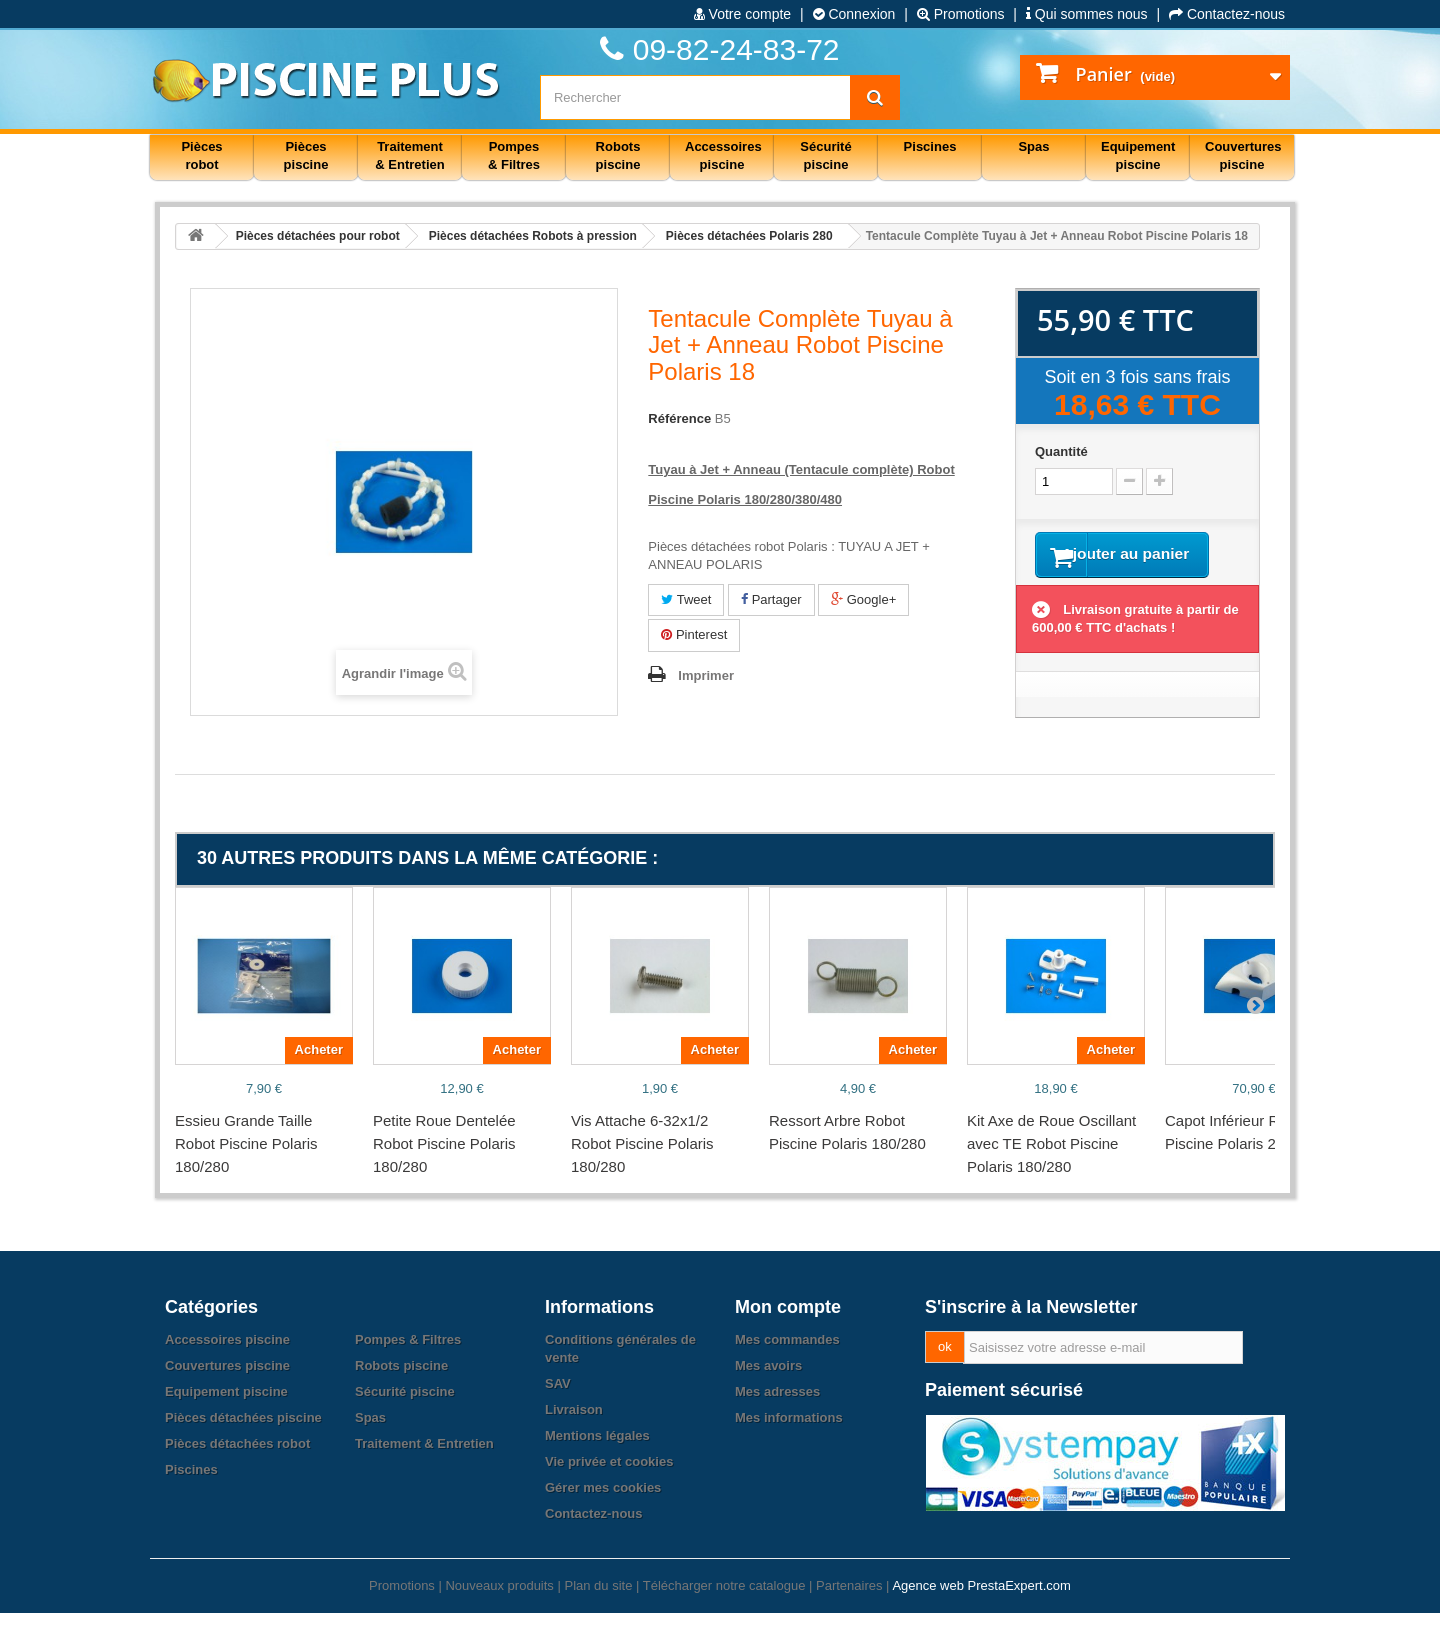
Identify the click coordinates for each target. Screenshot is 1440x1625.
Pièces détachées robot (237, 1455)
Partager (771, 599)
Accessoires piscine (227, 1351)
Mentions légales (597, 1447)
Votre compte (742, 14)
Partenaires (849, 1597)
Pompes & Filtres (408, 1351)
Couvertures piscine (227, 1377)
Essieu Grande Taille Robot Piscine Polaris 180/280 (246, 1155)
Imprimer (706, 675)
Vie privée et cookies (609, 1473)
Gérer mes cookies (603, 1499)
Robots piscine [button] (618, 155)
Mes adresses (777, 1403)
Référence (679, 418)
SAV (558, 1395)
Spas (370, 1429)
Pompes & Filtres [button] (514, 155)
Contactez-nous (1227, 14)
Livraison (574, 1421)
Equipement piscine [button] (1138, 155)
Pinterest (694, 634)
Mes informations (789, 1429)
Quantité (1061, 451)
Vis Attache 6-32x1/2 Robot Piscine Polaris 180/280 (642, 1155)
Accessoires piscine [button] (723, 155)
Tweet (686, 599)
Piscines (191, 1481)
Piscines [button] (930, 146)
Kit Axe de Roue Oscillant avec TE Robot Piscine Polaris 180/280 (1051, 1155)
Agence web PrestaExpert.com (981, 1597)
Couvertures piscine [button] (1243, 155)
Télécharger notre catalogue (724, 1597)
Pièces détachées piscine (243, 1429)
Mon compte (788, 1319)
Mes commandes (787, 1351)
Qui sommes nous (1087, 14)
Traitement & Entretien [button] (409, 155)
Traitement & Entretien (424, 1455)
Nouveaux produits (499, 1597)
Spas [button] (1033, 146)
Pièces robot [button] (201, 155)
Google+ (863, 599)
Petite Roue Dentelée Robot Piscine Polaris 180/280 (444, 1155)
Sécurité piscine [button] (825, 155)
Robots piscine (401, 1377)
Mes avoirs (768, 1377)
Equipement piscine (226, 1403)
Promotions (961, 14)
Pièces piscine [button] (306, 155)
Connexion (854, 14)
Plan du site (598, 1597)
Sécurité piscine (405, 1403)
